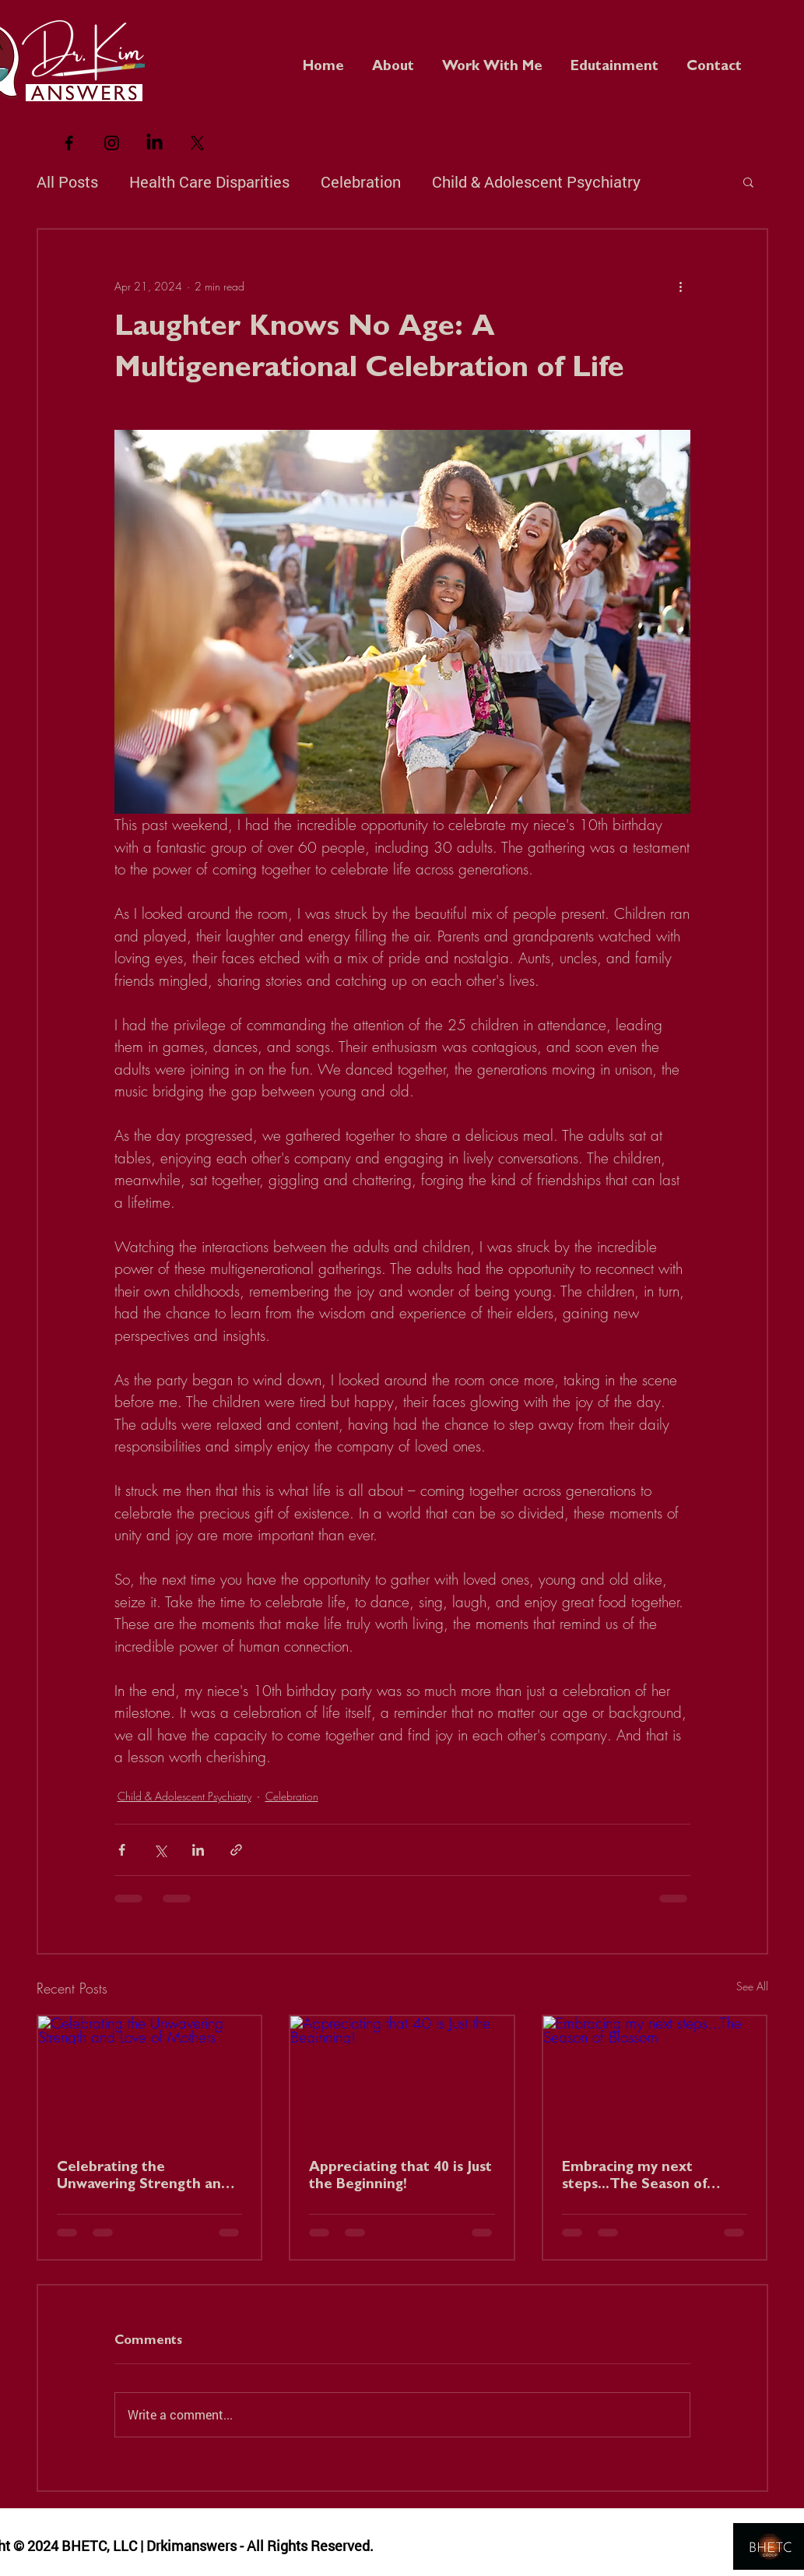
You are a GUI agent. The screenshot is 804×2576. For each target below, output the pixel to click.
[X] (197, 143)
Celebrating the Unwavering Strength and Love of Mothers (143, 2178)
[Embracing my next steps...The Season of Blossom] (655, 2078)
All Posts (67, 181)
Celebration (361, 181)
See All (752, 1986)
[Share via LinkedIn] (198, 1849)
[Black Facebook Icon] (69, 143)
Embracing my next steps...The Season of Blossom (634, 2178)
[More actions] (681, 285)
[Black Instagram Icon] (111, 143)
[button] (614, 60)
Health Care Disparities (209, 181)
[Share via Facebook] (121, 1849)
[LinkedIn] (154, 143)
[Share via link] (236, 1849)
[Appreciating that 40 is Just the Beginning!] (402, 2078)
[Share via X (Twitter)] (160, 1849)
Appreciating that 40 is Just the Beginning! (400, 2177)
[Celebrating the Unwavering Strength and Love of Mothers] (150, 2078)
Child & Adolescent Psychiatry (536, 181)
